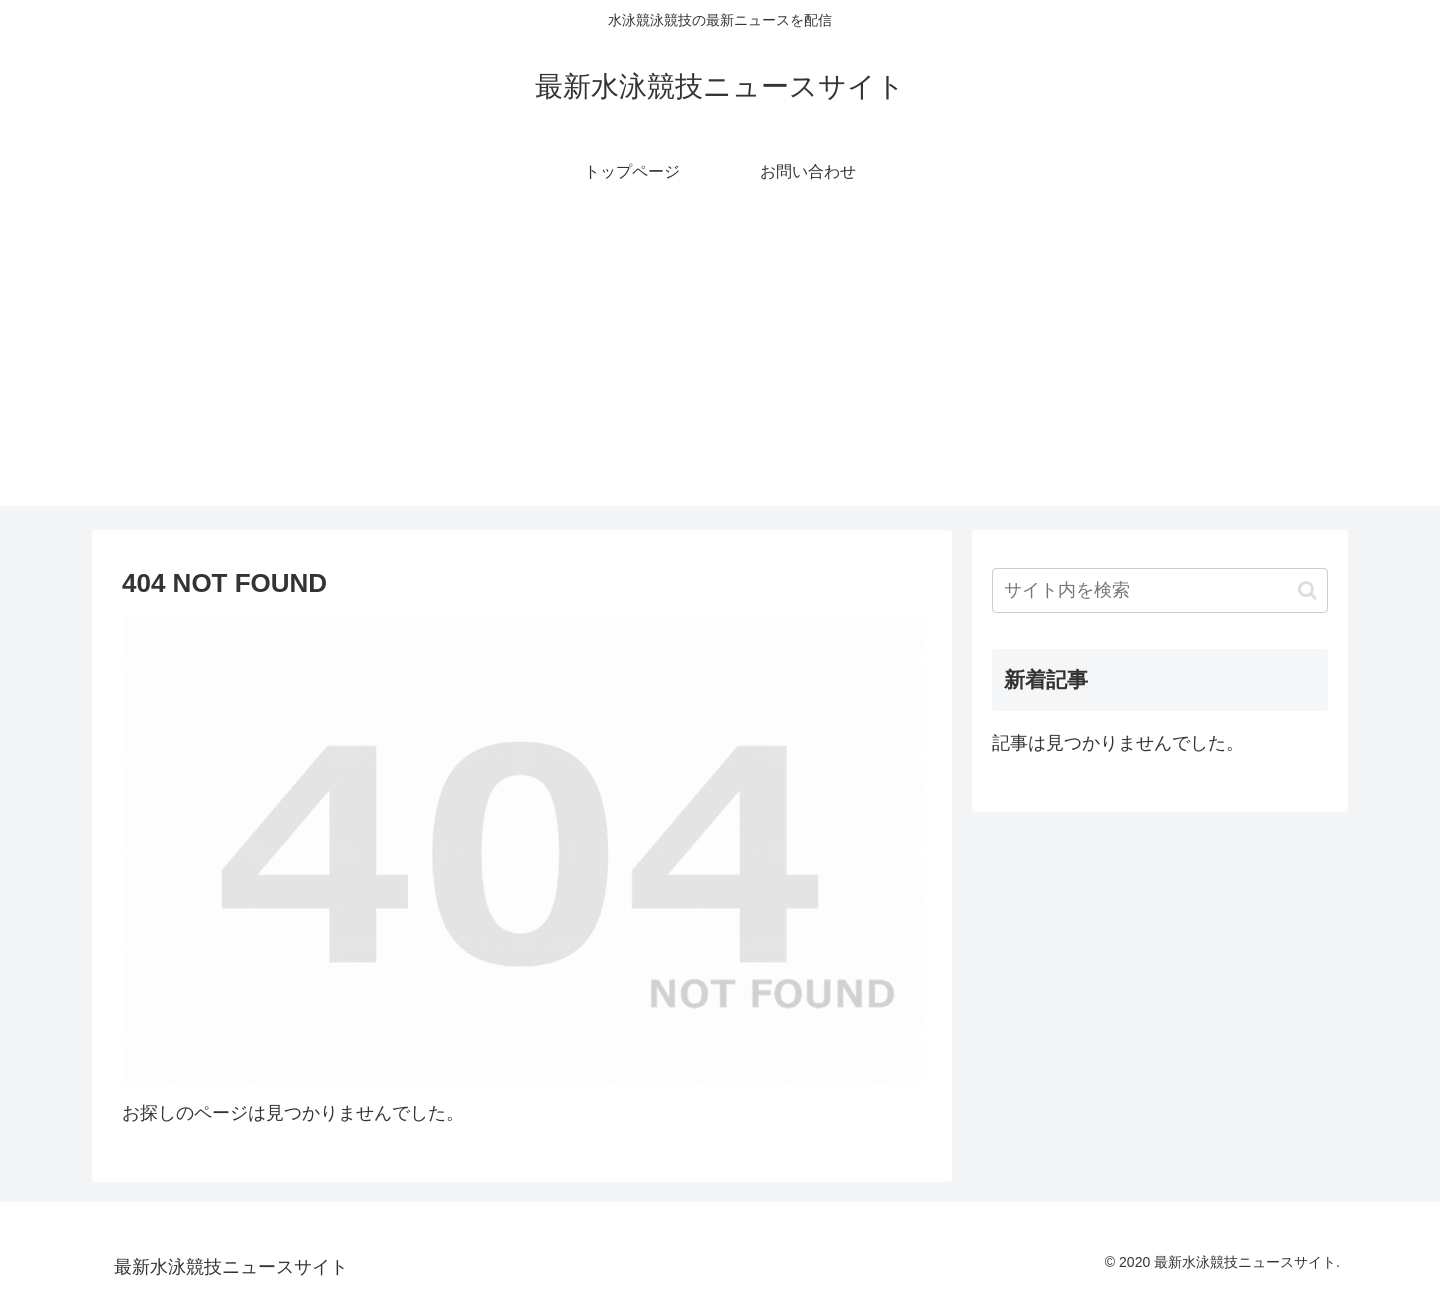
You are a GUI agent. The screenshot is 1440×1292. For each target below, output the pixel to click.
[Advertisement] (720, 366)
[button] (1307, 590)
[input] (1160, 590)
